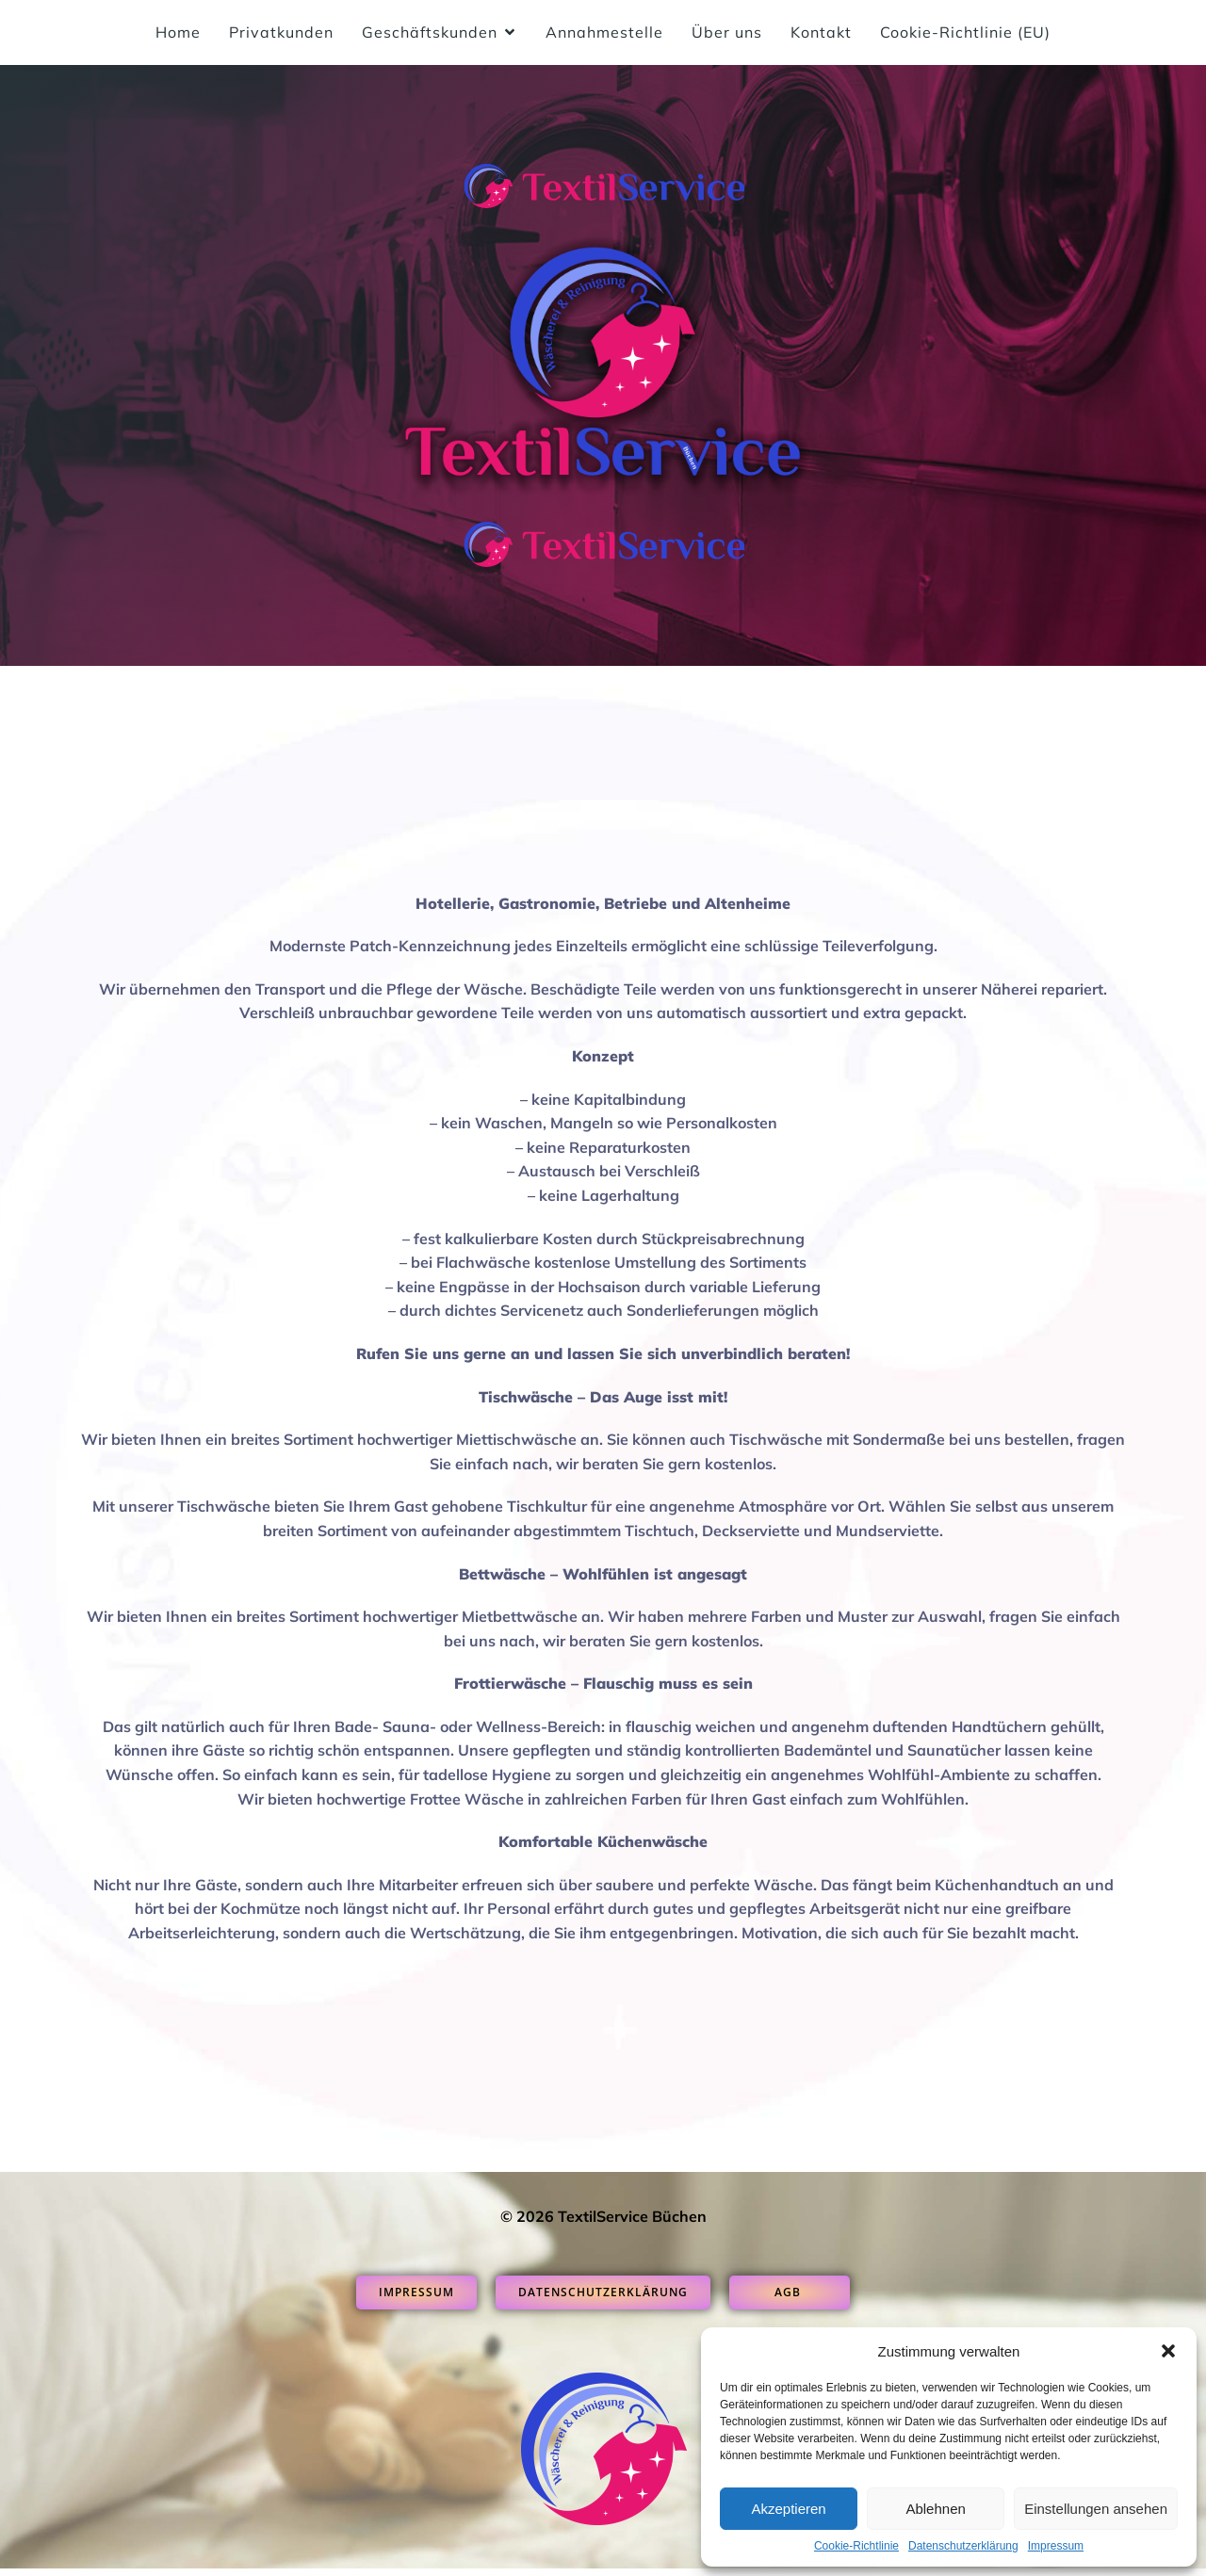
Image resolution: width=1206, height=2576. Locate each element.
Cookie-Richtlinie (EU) (965, 35)
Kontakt (821, 35)
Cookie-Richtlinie (856, 2545)
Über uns (727, 35)
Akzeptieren (788, 2509)
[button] (1168, 2350)
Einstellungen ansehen (1095, 2509)
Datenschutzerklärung (963, 2545)
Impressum (1056, 2545)
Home (178, 35)
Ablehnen (935, 2509)
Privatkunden (281, 35)
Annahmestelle (604, 35)
